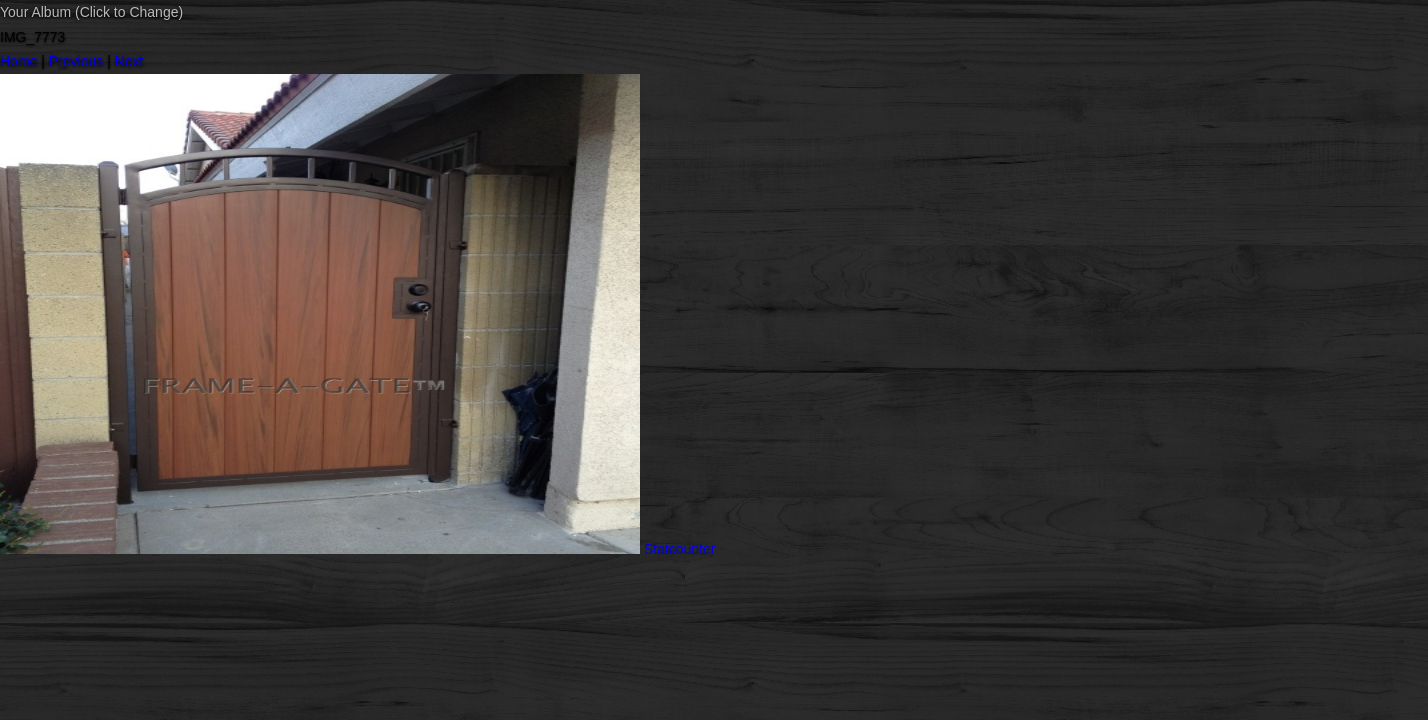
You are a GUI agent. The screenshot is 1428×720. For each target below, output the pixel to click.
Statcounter (680, 549)
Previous (76, 61)
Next (129, 61)
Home (18, 61)
